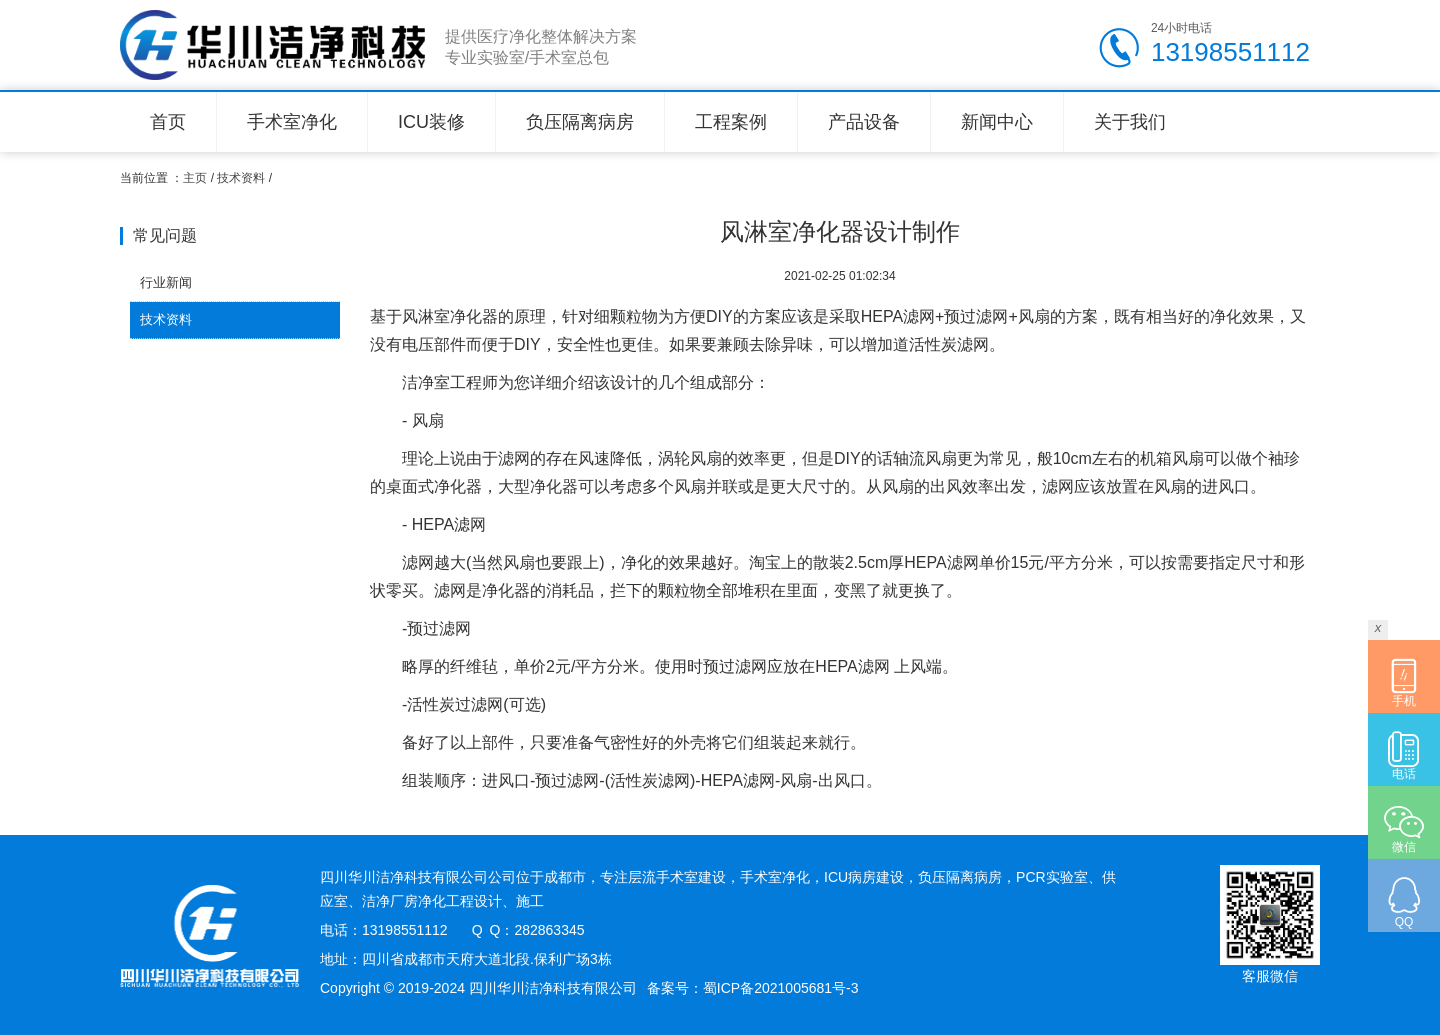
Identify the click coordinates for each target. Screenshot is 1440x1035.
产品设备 (864, 122)
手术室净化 (292, 122)
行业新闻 (166, 282)
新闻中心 (997, 122)
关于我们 (1130, 122)
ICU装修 (431, 122)
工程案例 (731, 122)
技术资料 (241, 178)
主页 (195, 178)
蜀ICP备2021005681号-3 (781, 988)
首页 (168, 122)
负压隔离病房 (580, 122)
